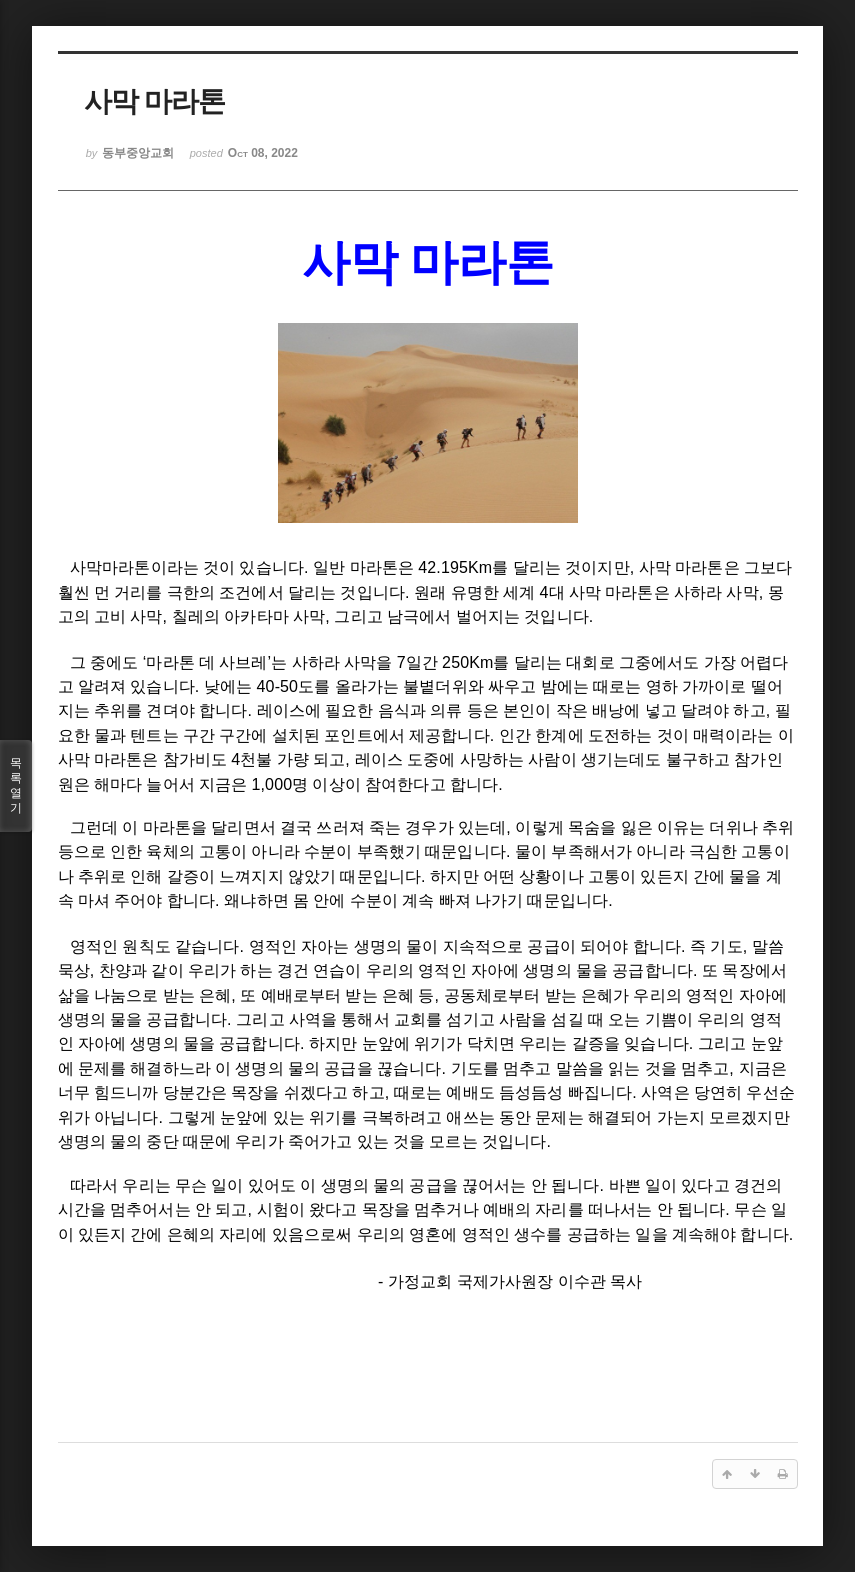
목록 (16, 786)
